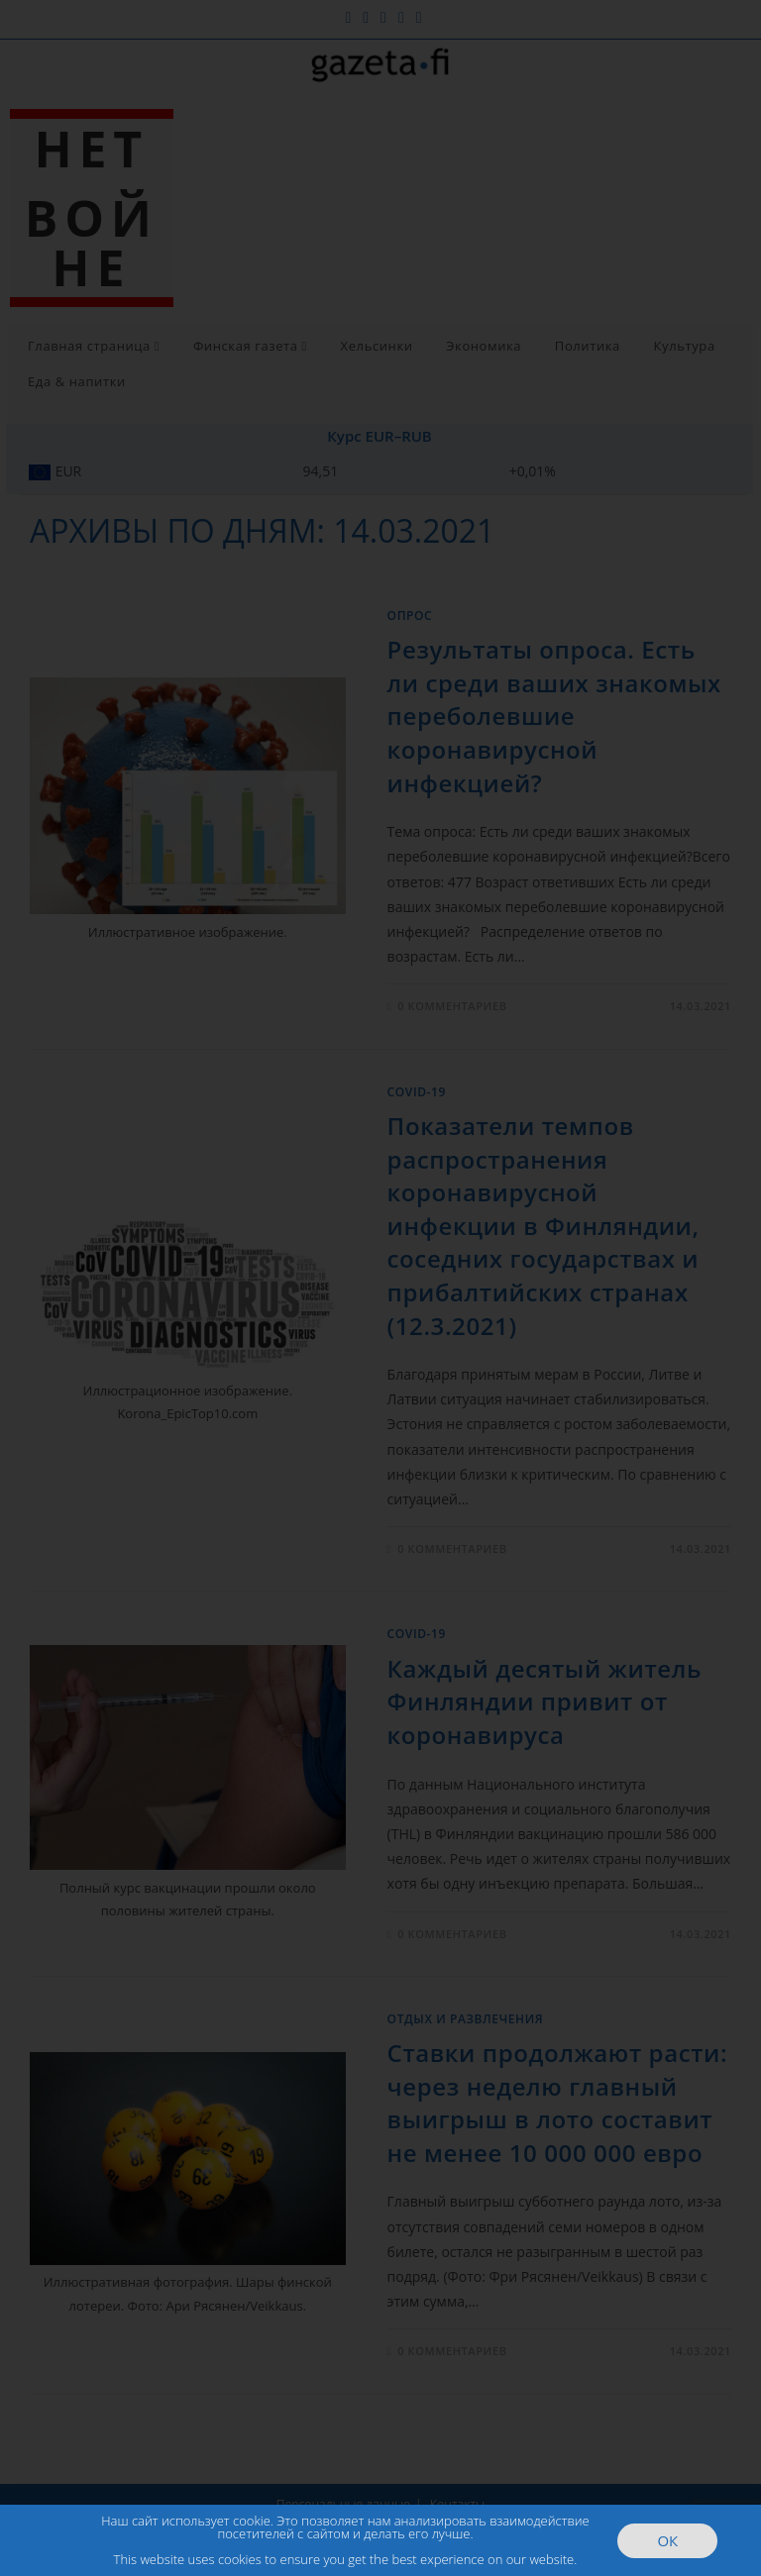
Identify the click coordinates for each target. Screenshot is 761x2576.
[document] (380, 1288)
